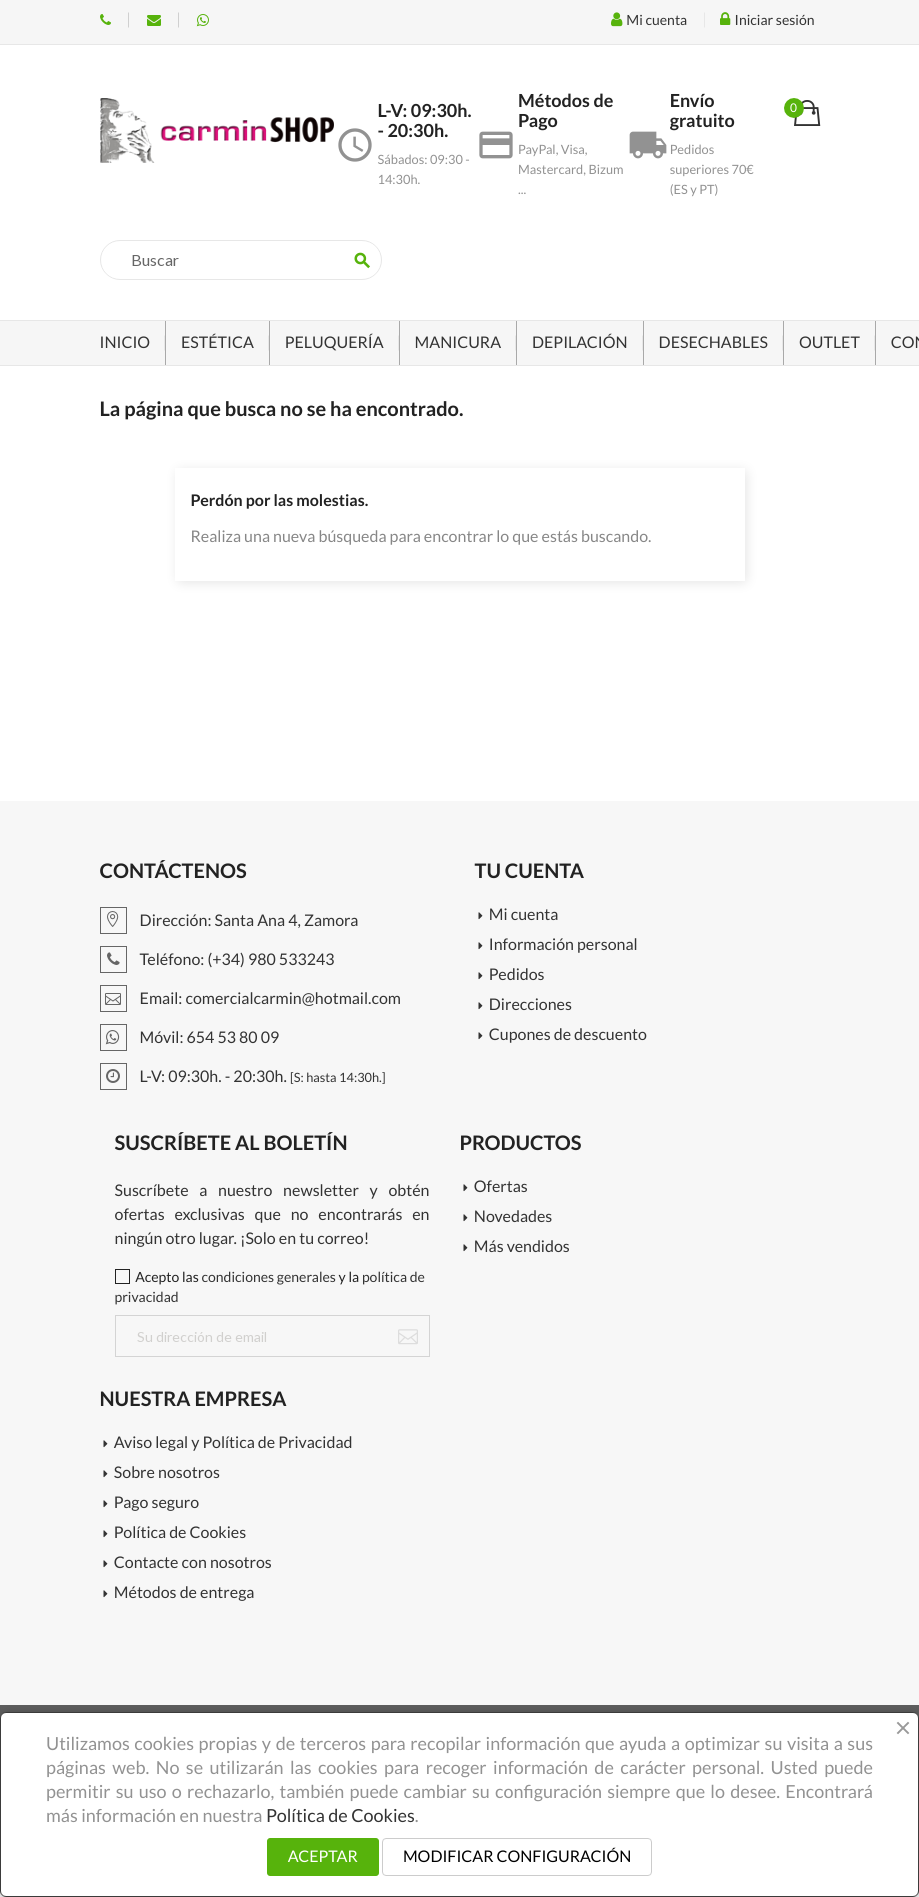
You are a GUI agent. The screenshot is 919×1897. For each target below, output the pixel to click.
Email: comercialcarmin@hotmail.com (250, 998)
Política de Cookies (180, 1533)
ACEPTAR (323, 1856)
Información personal (563, 945)
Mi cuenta (524, 915)
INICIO (125, 342)
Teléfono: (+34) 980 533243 (105, 20)
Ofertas (501, 1187)
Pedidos (517, 975)
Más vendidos (522, 1247)
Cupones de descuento (568, 1035)
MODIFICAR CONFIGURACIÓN (517, 1856)
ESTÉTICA (217, 342)
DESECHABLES (713, 342)
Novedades (513, 1217)
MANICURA (458, 342)
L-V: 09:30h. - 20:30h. (243, 1076)
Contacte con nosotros (193, 1563)
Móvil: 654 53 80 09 (203, 20)
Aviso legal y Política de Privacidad (233, 1443)
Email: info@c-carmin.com (154, 20)
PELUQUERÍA (334, 342)
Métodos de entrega (184, 1593)
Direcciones (530, 1005)
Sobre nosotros (167, 1473)
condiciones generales (269, 1276)
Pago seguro (156, 1503)
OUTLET (829, 342)
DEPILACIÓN (580, 342)
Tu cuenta (530, 871)
